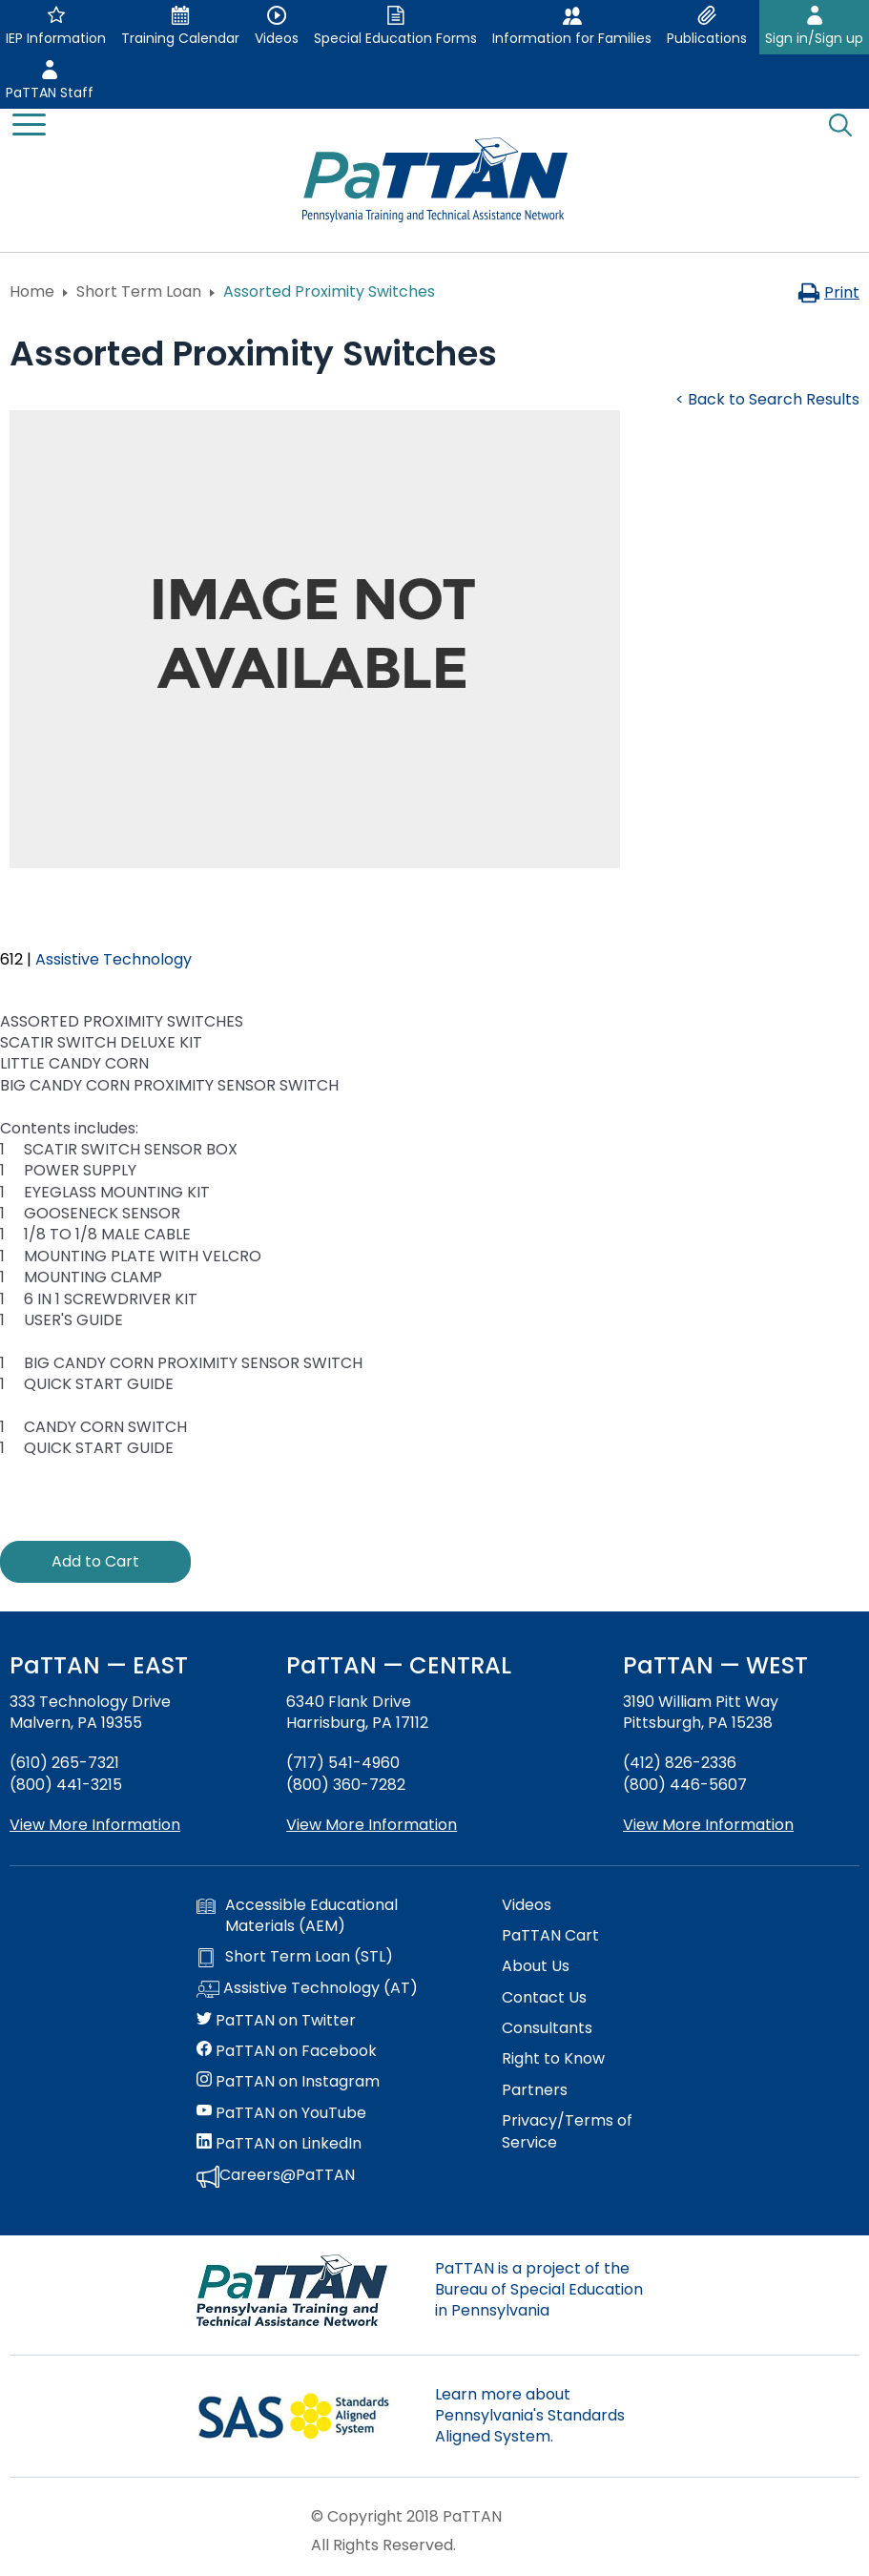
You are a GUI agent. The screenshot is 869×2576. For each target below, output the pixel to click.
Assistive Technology (113, 959)
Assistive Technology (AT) (307, 1989)
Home (32, 291)
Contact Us (544, 1997)
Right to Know (553, 2058)
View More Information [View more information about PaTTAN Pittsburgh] (708, 1825)
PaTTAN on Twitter (276, 2020)
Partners (535, 2090)
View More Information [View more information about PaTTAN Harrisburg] (371, 1825)
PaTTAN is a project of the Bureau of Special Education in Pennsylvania (539, 2289)
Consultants (547, 2028)
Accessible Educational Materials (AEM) (297, 1916)
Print (828, 292)
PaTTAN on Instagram (288, 2081)
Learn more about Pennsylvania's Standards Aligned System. (530, 2415)
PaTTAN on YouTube (281, 2113)
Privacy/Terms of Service (567, 2131)
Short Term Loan (138, 291)
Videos (526, 1905)
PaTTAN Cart (550, 1935)
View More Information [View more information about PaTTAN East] (95, 1825)
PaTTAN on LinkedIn (279, 2143)
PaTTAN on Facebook (287, 2051)
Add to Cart (95, 1561)
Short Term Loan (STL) (295, 1956)
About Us (535, 1966)
